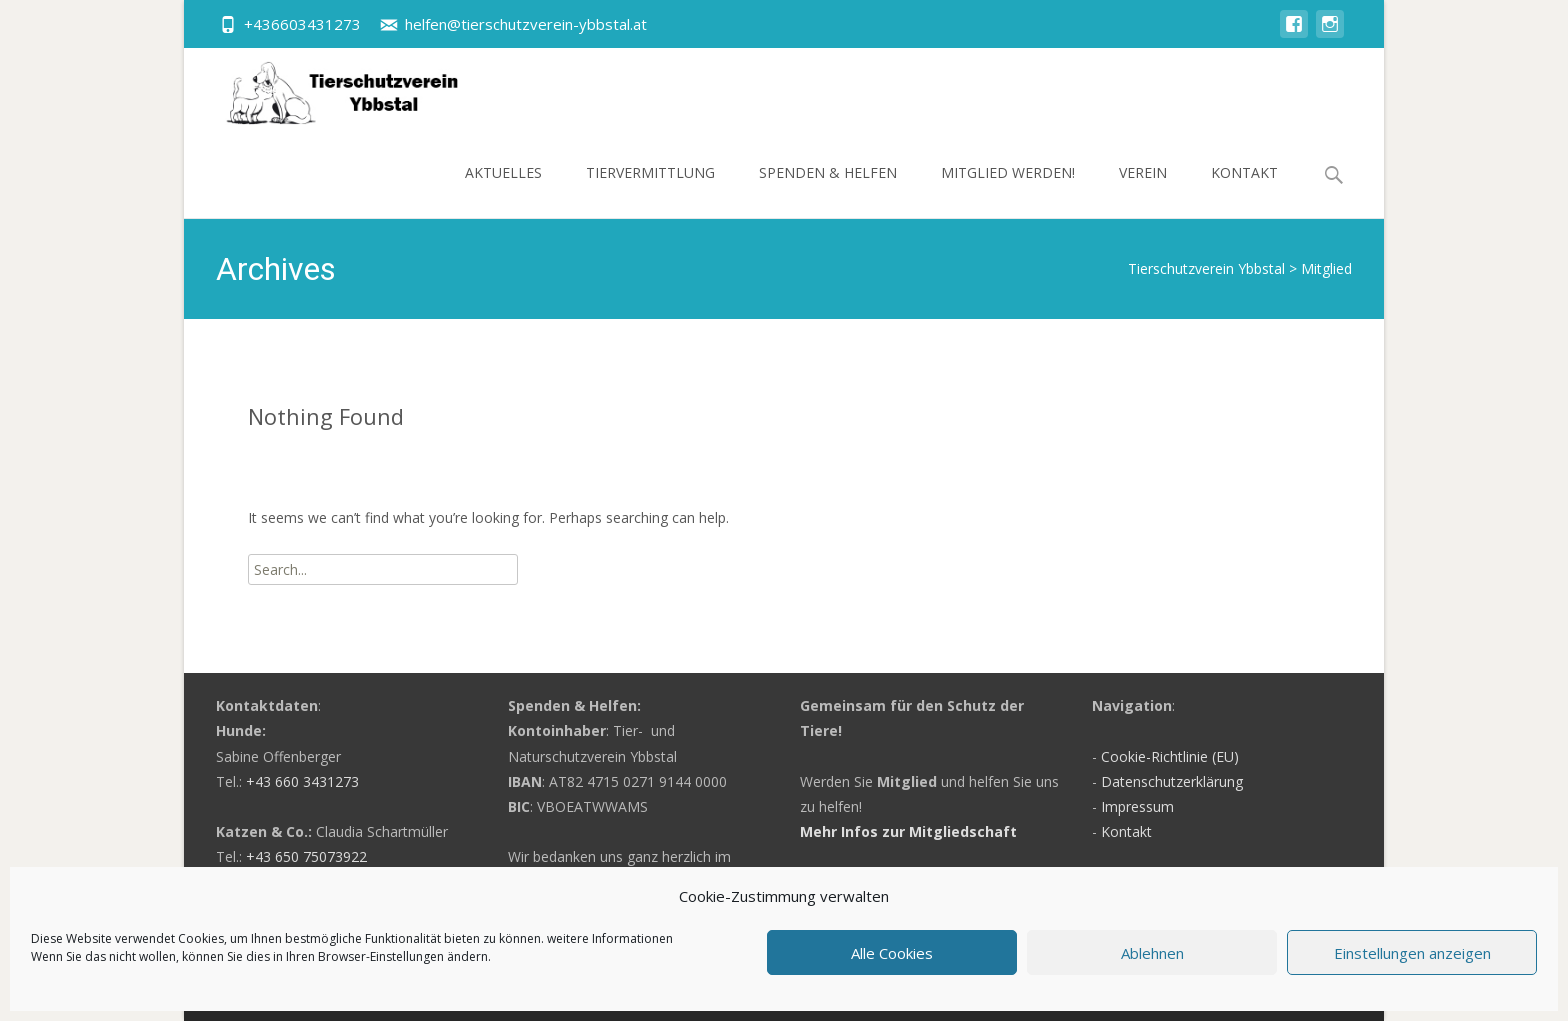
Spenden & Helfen (828, 190)
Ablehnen (1152, 953)
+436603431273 (302, 24)
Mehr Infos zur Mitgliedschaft (908, 831)
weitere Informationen (610, 938)
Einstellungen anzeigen (1412, 953)
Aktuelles (503, 190)
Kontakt (1244, 190)
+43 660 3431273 (302, 781)
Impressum (1137, 806)
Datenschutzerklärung (1172, 781)
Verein (1143, 190)
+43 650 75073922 (306, 856)
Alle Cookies (892, 953)
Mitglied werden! (1008, 190)
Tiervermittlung (650, 190)
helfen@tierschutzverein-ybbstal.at (526, 24)
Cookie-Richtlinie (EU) (1170, 756)
